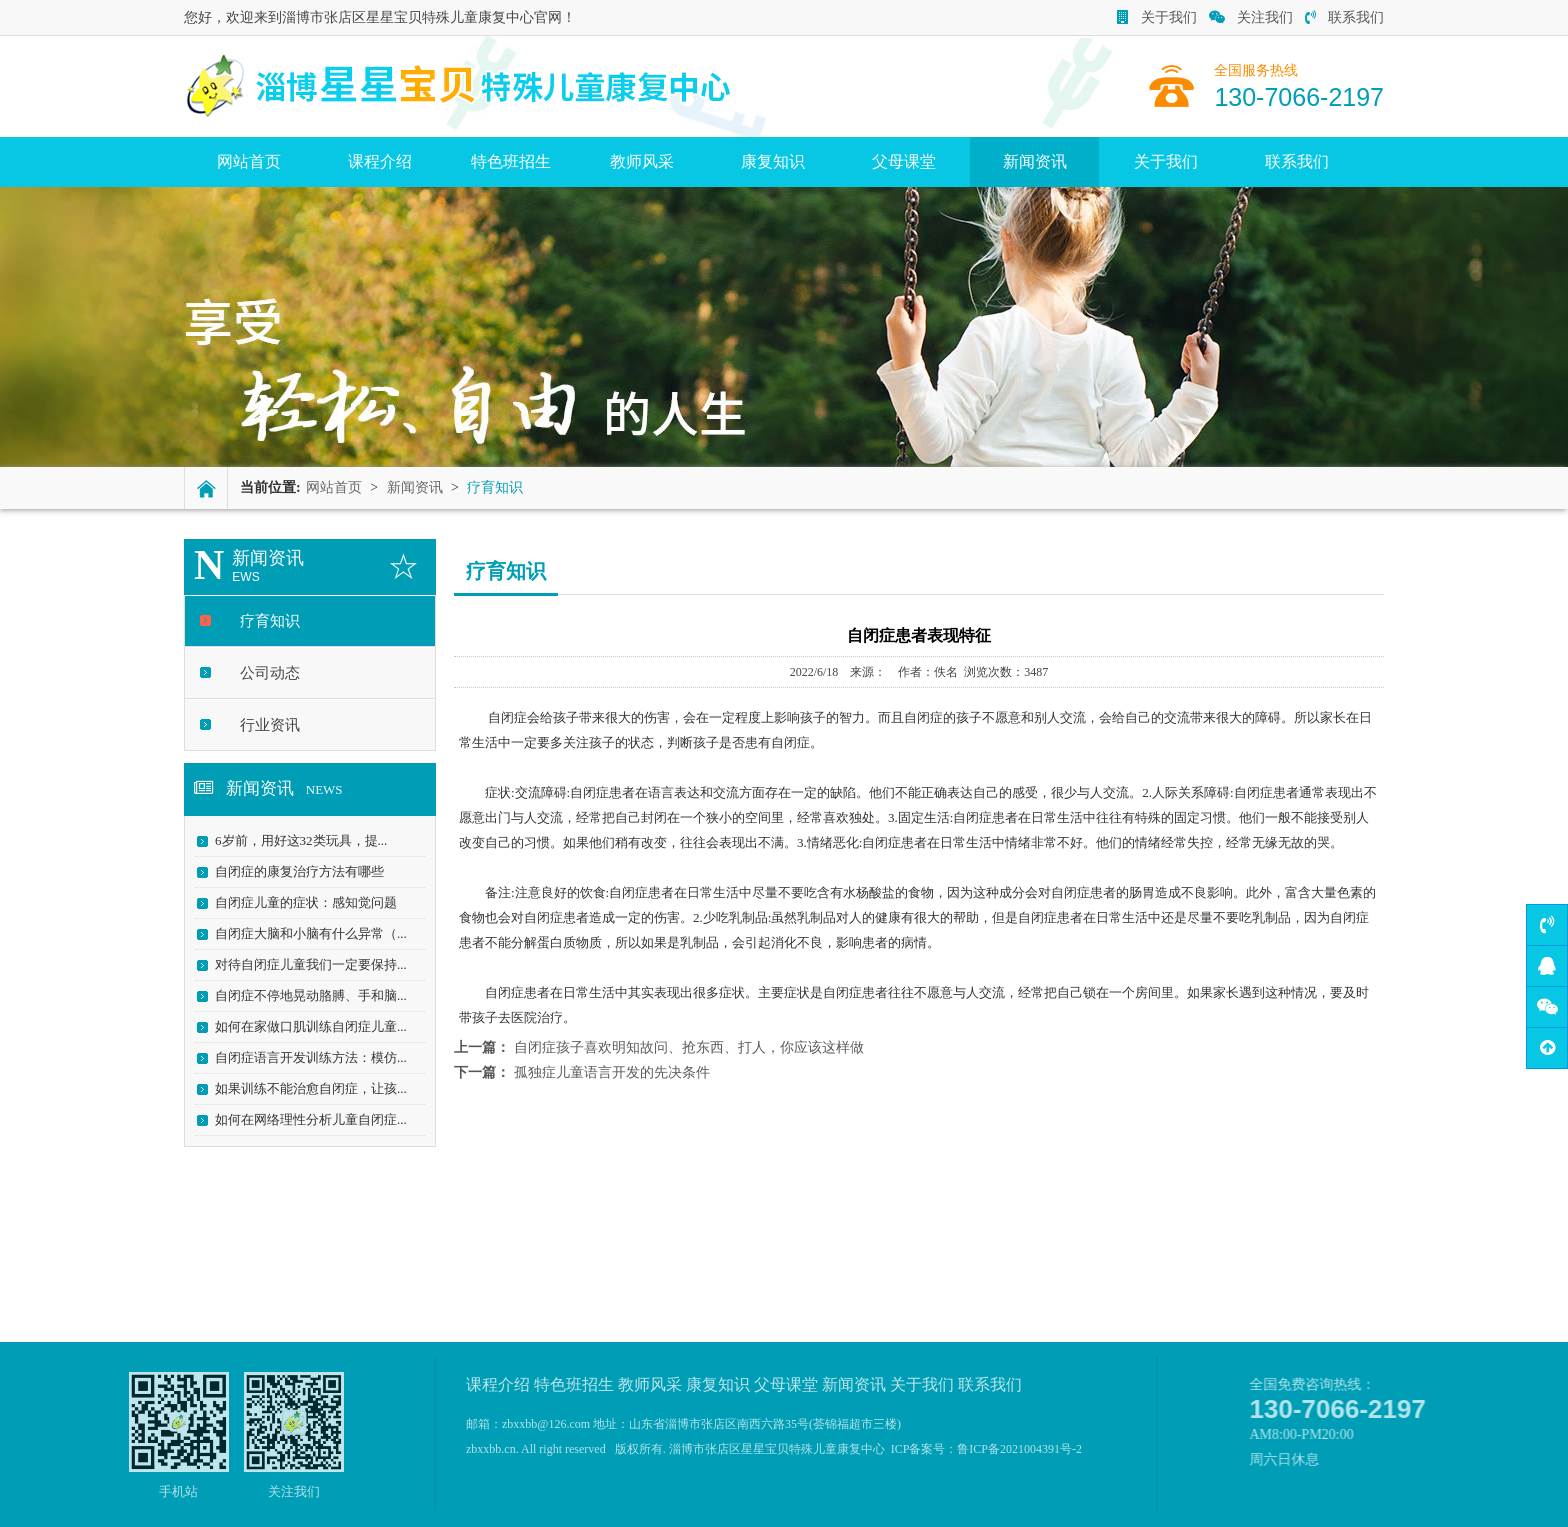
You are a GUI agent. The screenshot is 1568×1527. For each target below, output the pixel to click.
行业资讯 (263, 725)
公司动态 (263, 673)
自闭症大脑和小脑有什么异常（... (304, 933)
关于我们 (1157, 17)
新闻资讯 (1035, 161)
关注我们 (1251, 17)
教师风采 (642, 161)
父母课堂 (904, 161)
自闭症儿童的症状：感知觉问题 (299, 902)
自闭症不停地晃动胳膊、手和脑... (304, 995)
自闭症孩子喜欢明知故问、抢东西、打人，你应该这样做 (689, 1047)
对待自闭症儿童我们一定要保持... (304, 964)
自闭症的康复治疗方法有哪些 (292, 871)
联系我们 (1344, 17)
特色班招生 (511, 161)
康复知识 (773, 161)
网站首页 (249, 161)
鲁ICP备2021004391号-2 (1019, 1449)
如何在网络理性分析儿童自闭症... (304, 1119)
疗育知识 (263, 621)
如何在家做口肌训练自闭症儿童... (304, 1026)
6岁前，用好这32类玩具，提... (294, 840)
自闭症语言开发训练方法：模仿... (304, 1057)
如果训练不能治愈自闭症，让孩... (304, 1088)
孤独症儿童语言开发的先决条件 (612, 1072)
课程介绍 (380, 161)
